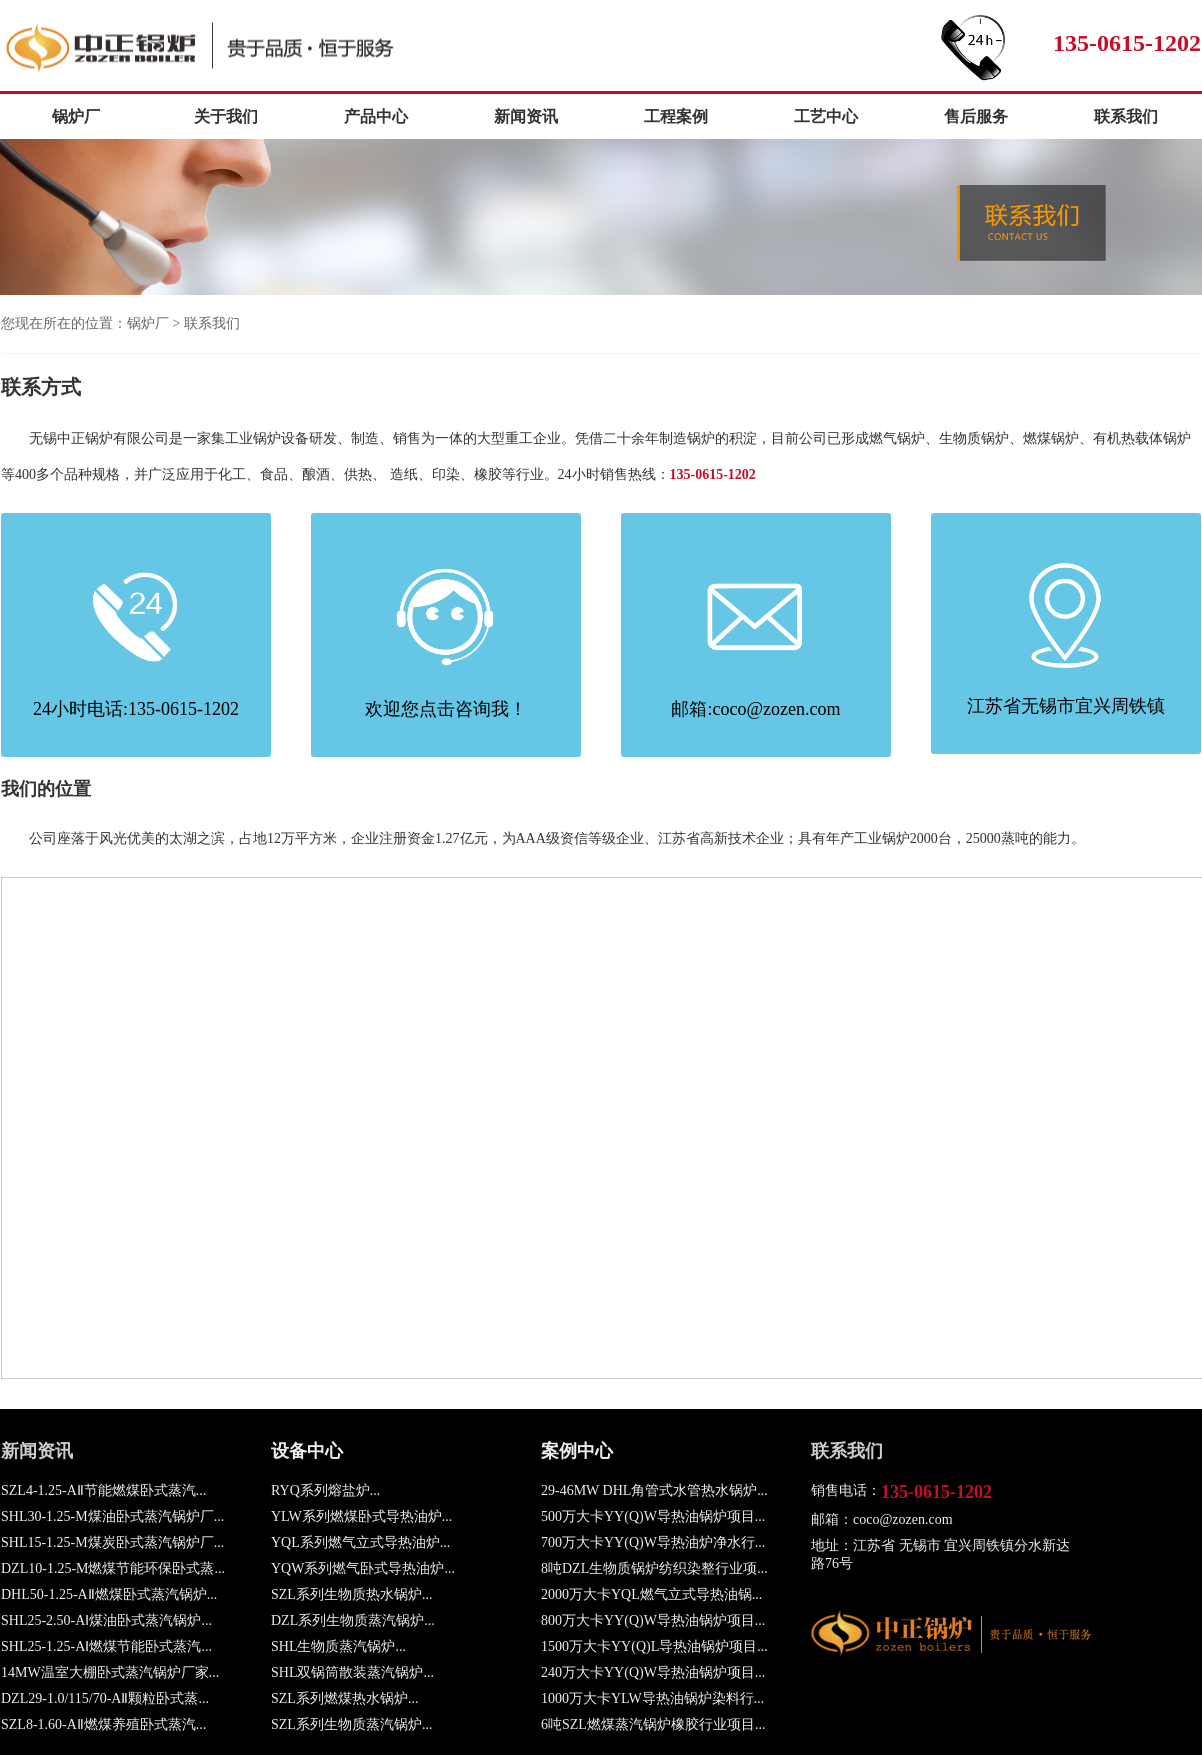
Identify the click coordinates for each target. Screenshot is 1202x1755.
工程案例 (676, 116)
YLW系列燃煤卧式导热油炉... (361, 1516)
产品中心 (376, 116)
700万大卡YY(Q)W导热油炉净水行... (653, 1542)
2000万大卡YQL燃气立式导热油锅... (651, 1594)
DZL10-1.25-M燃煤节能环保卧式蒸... (113, 1568)
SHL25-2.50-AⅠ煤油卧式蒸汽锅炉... (106, 1620)
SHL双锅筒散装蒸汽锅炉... (352, 1672)
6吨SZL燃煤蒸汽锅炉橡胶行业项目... (653, 1724)
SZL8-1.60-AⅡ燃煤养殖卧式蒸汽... (103, 1724)
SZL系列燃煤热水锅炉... (344, 1698)
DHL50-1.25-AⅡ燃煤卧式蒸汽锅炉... (109, 1594)
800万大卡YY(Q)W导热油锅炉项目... (653, 1620)
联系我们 (1126, 116)
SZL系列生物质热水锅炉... (351, 1594)
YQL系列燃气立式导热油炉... (360, 1542)
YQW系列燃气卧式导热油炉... (363, 1568)
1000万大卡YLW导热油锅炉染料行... (652, 1698)
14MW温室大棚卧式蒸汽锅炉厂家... (110, 1672)
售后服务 (976, 116)
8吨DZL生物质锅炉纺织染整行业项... (654, 1568)
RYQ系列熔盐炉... (325, 1490)
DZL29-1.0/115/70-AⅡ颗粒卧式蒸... (105, 1698)
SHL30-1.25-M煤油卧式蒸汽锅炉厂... (112, 1516)
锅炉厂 (233, 46)
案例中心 (577, 1451)
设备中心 (307, 1451)
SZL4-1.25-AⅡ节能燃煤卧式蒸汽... (103, 1490)
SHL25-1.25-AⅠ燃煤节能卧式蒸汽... (106, 1646)
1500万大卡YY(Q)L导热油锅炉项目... (654, 1646)
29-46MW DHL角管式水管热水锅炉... (654, 1490)
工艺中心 (826, 116)
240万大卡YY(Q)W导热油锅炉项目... (653, 1672)
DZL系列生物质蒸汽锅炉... (353, 1620)
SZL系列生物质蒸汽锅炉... (351, 1724)
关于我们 (226, 116)
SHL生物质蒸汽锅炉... (338, 1646)
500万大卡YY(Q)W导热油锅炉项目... (653, 1516)
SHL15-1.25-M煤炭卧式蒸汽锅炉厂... (112, 1542)
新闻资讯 (526, 116)
